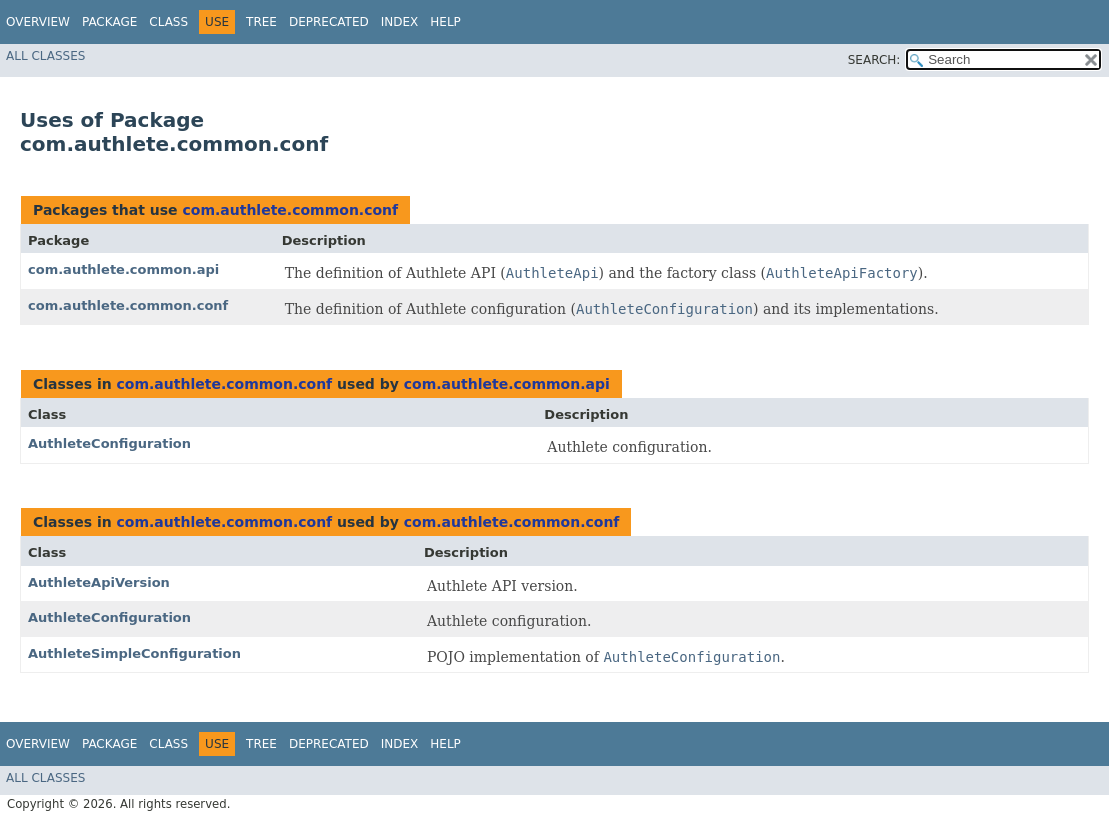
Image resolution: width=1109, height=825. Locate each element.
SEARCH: (874, 60)
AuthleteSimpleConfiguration (134, 653)
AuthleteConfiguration (109, 443)
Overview (38, 22)
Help (445, 22)
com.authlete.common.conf (290, 210)
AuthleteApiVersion (99, 582)
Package (109, 22)
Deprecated (329, 22)
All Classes (45, 56)
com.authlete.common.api (123, 269)
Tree (261, 22)
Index (400, 22)
